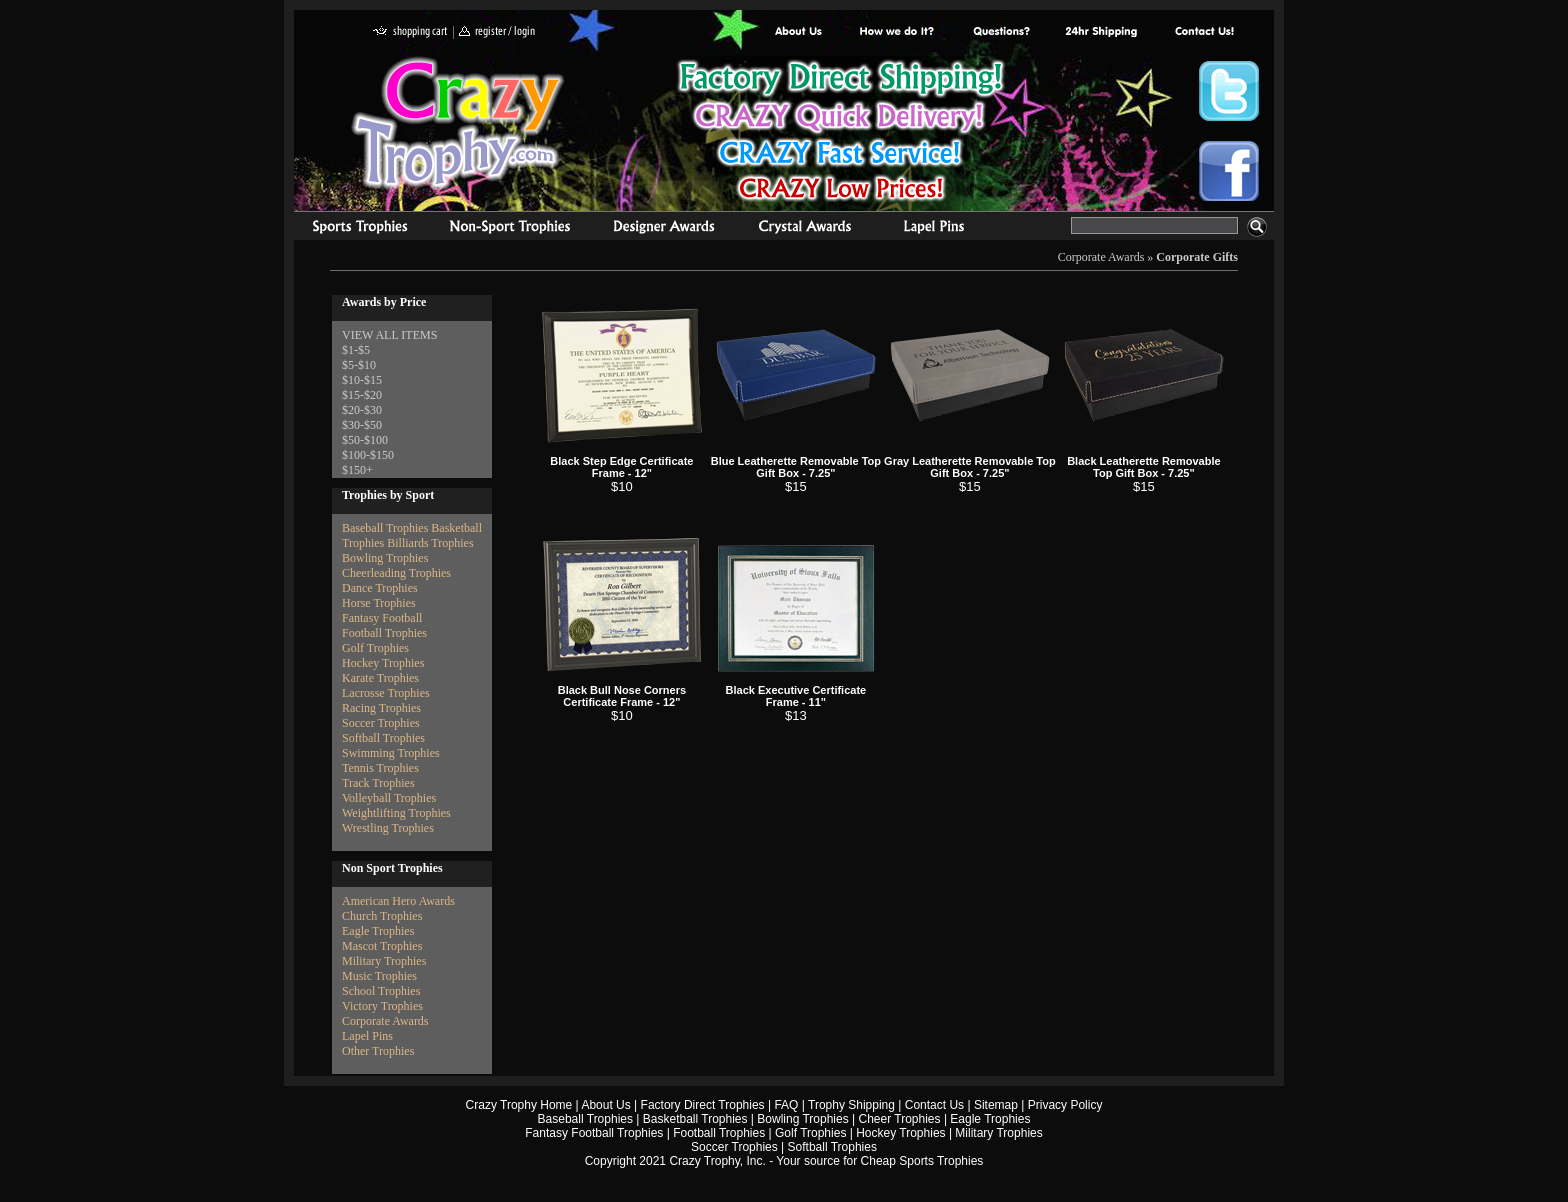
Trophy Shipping (851, 1105)
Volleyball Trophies (389, 798)
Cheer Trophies (900, 1119)
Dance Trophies (380, 588)
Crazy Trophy (459, 123)
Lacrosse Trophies (386, 693)
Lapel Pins (367, 1036)
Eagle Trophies (378, 931)
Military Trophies (384, 961)
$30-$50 (362, 425)
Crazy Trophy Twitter (1229, 91)
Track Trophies (378, 783)
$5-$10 (359, 365)
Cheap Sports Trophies (922, 1161)
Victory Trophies (382, 1006)
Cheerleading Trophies (396, 573)
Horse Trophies (379, 603)
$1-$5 (356, 350)
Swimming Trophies (391, 753)
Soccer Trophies (381, 723)
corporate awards (663, 229)
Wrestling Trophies (388, 828)
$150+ (357, 470)
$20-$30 (362, 410)
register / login (497, 32)
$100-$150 (368, 455)
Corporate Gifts (1197, 257)
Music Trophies (379, 976)
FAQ (786, 1105)
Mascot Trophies (382, 946)
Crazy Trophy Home (519, 1105)
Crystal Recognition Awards (804, 229)
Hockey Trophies (383, 663)
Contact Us (934, 1105)
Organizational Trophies (510, 229)
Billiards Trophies (430, 543)
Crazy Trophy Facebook (1229, 171)
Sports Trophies (351, 229)
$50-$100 (365, 440)
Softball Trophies (383, 738)
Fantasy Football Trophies (594, 1133)
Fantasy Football (382, 618)
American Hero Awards (398, 901)
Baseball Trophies (385, 528)
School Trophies (381, 991)
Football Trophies (384, 633)
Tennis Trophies (380, 768)
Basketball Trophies (695, 1119)
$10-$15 (362, 380)
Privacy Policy (1065, 1105)
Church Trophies (382, 916)
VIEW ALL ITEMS (389, 335)
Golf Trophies (375, 648)
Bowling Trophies (385, 558)
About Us (799, 32)
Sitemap (996, 1105)
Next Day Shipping (1101, 32)
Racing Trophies (381, 708)
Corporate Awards (1101, 257)
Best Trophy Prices (840, 133)
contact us (1203, 32)
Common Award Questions (1001, 32)
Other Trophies (378, 1051)
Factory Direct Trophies (897, 32)
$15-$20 (362, 395)
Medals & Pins (938, 229)
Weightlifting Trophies (396, 813)
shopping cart (410, 32)
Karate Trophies (380, 678)
